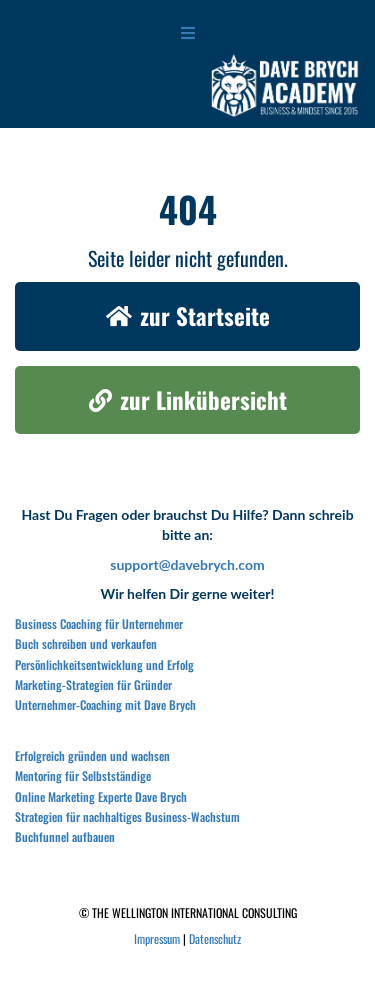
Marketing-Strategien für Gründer (93, 684)
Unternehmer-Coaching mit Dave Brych (105, 704)
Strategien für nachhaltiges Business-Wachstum (127, 816)
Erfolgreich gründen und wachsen (92, 755)
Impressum (157, 938)
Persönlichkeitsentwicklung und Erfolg (104, 664)
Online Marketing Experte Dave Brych (101, 796)
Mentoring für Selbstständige (83, 775)
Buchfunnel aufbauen (65, 836)
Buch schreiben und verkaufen (86, 643)
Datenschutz (215, 938)
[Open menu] (188, 32)
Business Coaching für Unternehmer (99, 623)
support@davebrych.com (187, 564)
